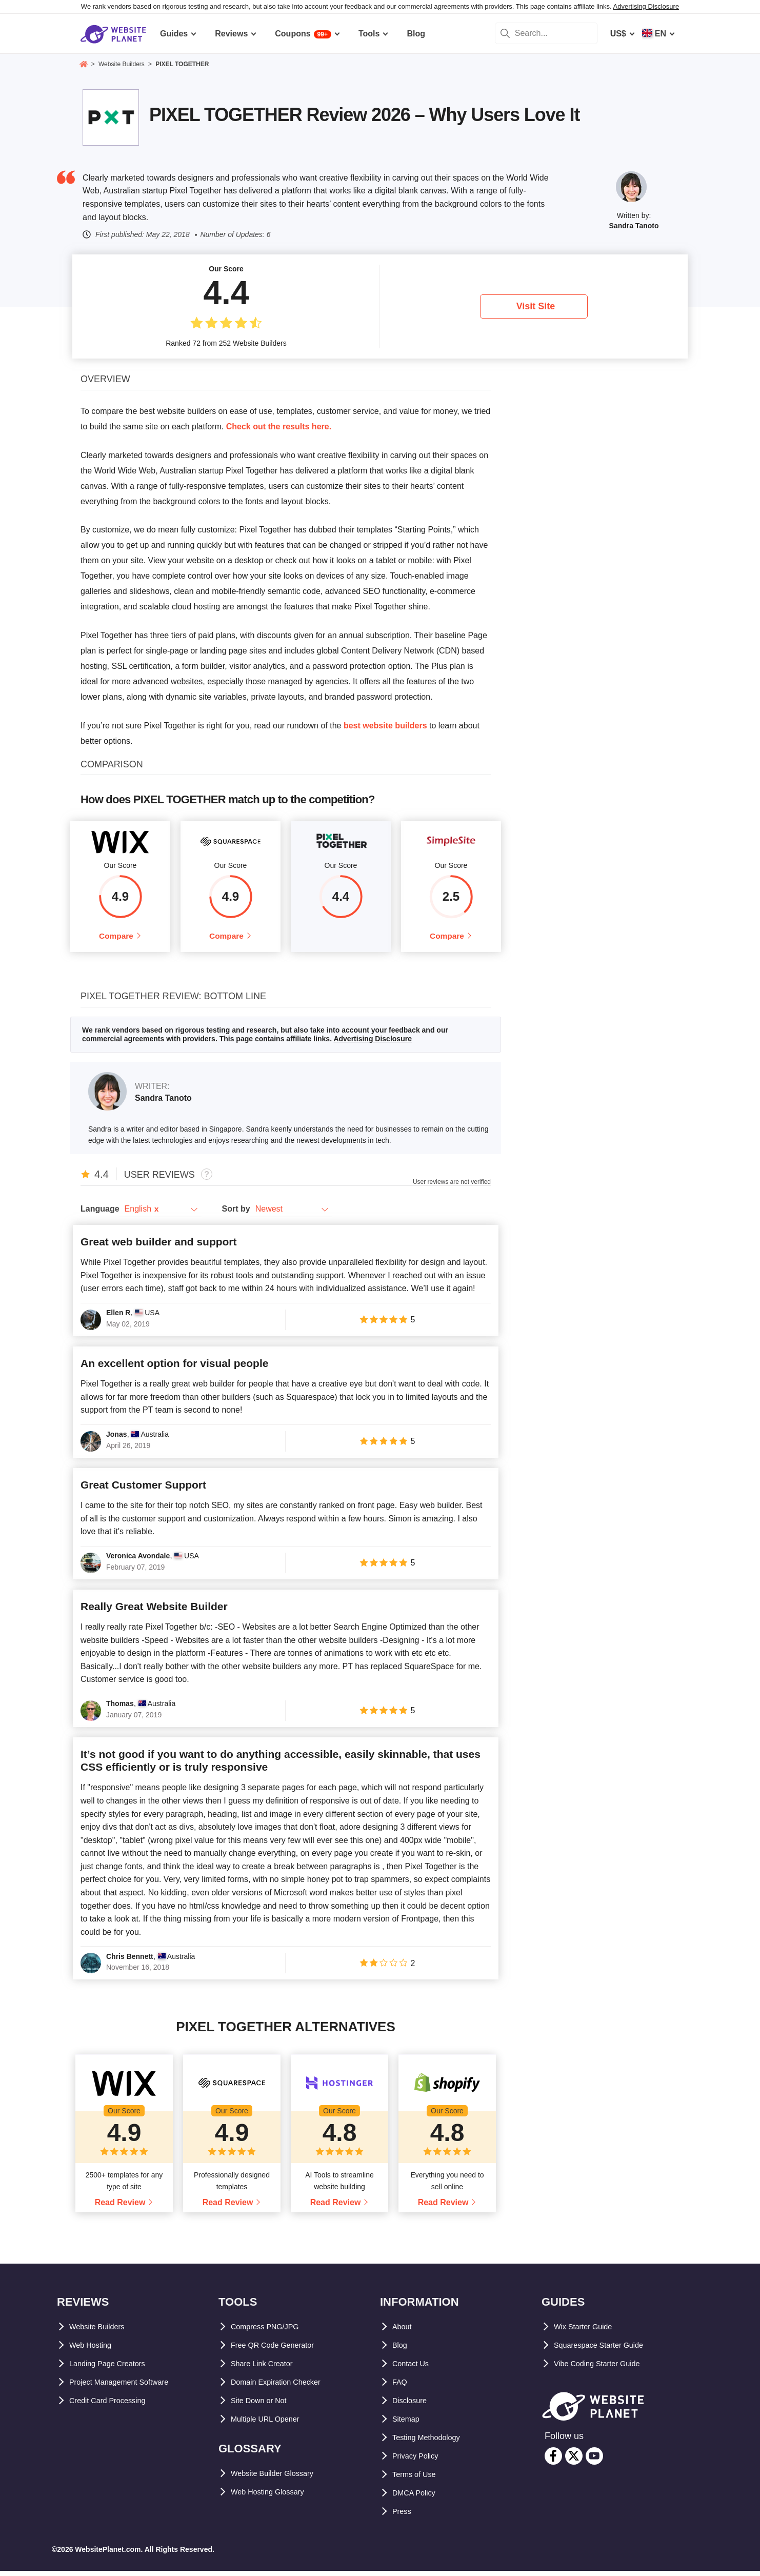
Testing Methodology (433, 2443)
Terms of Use (418, 2479)
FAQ (400, 2387)
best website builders (385, 725)
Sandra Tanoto (634, 226)
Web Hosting (94, 2350)
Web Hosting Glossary (274, 2497)
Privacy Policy (420, 2461)
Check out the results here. (278, 426)
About (404, 2332)
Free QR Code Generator (279, 2350)
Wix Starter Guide (588, 2332)
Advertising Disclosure (646, 6)
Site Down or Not (264, 2406)
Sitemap (408, 2424)
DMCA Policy (417, 2498)
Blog (401, 2350)
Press (403, 2516)
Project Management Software (128, 2387)
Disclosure (413, 2406)
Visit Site (535, 306)
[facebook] (553, 2461)
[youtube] (594, 2461)
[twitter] (574, 2461)
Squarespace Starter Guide (606, 2350)
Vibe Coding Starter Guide (605, 2369)
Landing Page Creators (114, 2369)
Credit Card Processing (115, 2406)
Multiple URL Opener (271, 2424)
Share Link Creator (267, 2369)
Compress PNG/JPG (270, 2332)
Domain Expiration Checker (284, 2387)
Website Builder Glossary (280, 2478)
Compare (116, 938)
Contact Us (413, 2369)
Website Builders (102, 2332)
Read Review (120, 2208)
